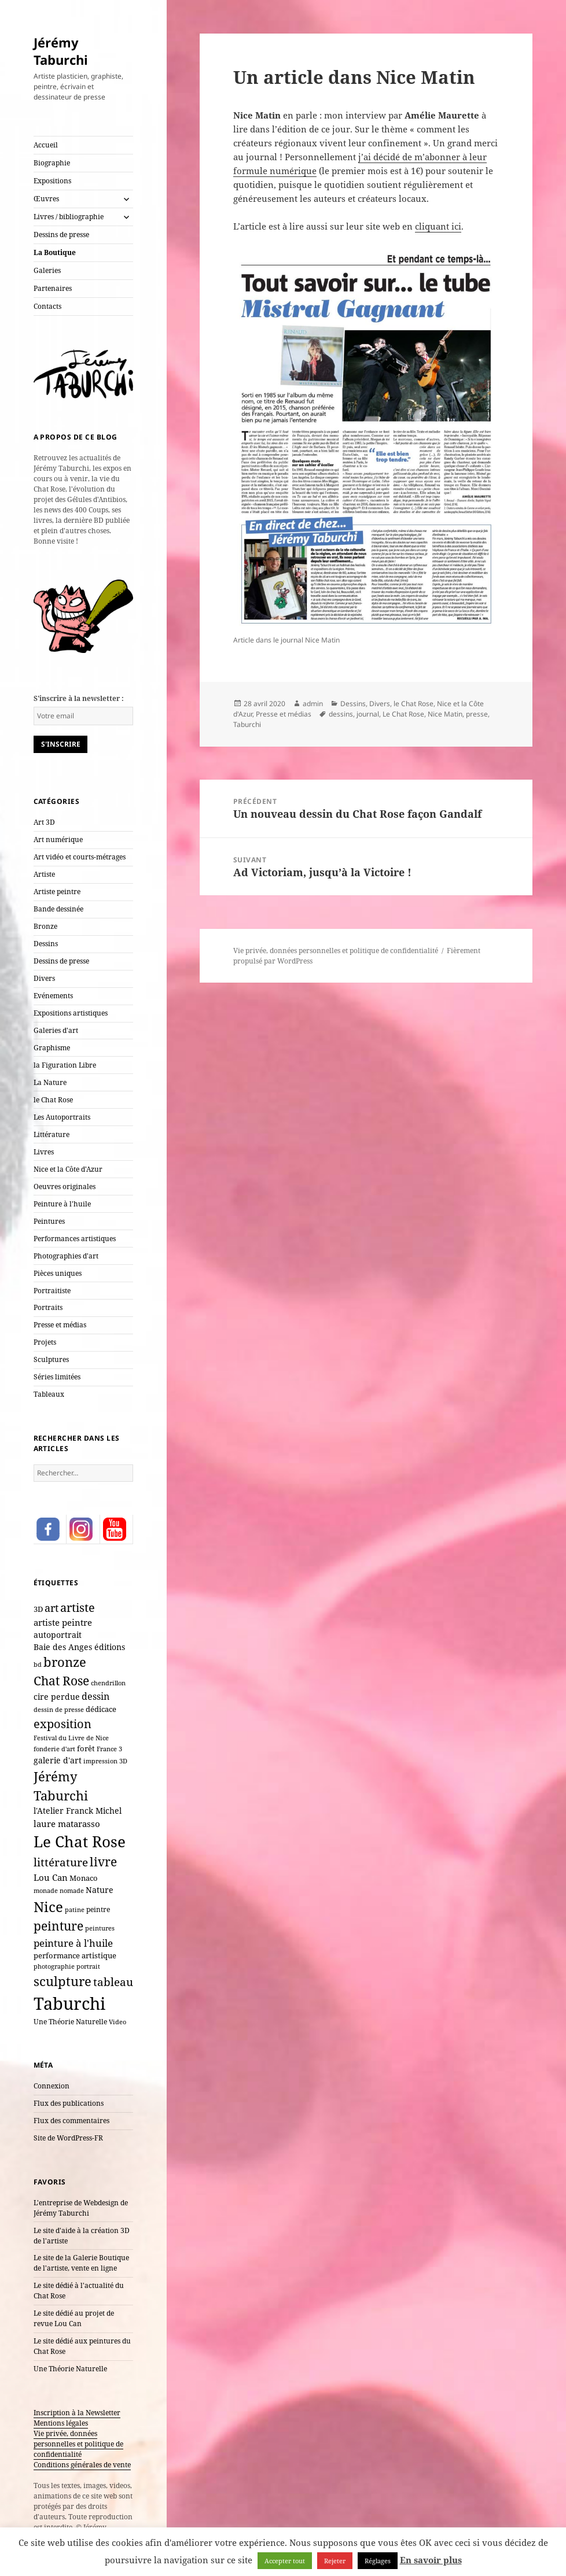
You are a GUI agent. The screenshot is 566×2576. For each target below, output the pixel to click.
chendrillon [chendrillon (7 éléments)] (108, 1682)
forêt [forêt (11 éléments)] (86, 1748)
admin (313, 703)
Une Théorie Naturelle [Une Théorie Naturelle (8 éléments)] (70, 2021)
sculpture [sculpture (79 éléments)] (62, 1981)
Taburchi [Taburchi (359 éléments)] (69, 2003)
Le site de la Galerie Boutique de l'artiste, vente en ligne (81, 2263)
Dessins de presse (61, 234)
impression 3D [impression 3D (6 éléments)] (105, 1761)
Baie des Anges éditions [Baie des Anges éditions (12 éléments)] (79, 1647)
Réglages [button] (378, 2560)
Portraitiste (52, 1291)
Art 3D (44, 822)
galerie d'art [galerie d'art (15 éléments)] (58, 1760)
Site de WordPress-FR (68, 2138)
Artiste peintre (57, 891)
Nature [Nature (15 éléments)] (99, 1889)
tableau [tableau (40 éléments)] (113, 1982)
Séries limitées (57, 1377)
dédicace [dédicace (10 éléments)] (101, 1709)
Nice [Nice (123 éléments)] (48, 1906)
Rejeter (335, 2560)
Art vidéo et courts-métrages (80, 857)
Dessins (46, 944)
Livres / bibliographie (69, 217)
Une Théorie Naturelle (70, 2369)
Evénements (53, 996)
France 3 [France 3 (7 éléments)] (109, 1748)
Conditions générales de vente (82, 2465)
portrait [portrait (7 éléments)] (88, 1966)
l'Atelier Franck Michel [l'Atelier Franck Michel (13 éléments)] (78, 1810)
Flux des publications (69, 2103)
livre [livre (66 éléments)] (103, 1861)
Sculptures (51, 1359)
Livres (44, 1152)
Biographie (52, 163)
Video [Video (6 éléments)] (117, 2022)
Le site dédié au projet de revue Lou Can (74, 2318)
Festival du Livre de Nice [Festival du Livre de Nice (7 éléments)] (71, 1737)
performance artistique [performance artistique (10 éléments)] (75, 1955)
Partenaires (53, 288)
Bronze (45, 926)
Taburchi (247, 724)
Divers (44, 978)
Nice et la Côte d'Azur (68, 1169)
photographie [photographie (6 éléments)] (54, 1966)
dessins (341, 714)
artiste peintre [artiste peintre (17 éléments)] (63, 1622)
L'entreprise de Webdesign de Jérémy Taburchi (81, 2208)
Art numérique (58, 839)
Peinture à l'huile (62, 1204)
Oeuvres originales (64, 1186)
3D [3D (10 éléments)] (38, 1609)
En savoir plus (431, 2560)
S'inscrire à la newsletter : (79, 698)
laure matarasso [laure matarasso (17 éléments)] (67, 1823)
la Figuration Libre (65, 1065)
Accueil (46, 145)
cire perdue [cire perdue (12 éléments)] (57, 1697)
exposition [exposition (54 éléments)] (62, 1723)
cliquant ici (438, 226)
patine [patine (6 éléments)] (74, 1910)
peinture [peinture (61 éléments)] (58, 1926)
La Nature (50, 1082)
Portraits (48, 1307)
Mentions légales (61, 2423)
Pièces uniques (58, 1273)
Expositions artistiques (71, 1013)
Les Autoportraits (62, 1117)
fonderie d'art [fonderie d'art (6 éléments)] (54, 1749)
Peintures (49, 1221)
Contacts (47, 306)
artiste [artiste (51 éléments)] (77, 1607)
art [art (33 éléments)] (51, 1608)
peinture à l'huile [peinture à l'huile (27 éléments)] (73, 1943)
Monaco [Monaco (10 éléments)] (83, 1878)
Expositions (52, 181)
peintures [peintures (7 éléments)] (100, 1928)
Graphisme (52, 1048)
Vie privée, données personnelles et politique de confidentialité (78, 2444)
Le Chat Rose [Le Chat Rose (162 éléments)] (80, 1841)
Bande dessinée (58, 909)
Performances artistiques (75, 1238)
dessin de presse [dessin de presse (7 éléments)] (59, 1709)
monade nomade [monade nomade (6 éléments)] (59, 1891)
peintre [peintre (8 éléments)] (98, 1909)
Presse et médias (60, 1325)
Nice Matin (445, 714)
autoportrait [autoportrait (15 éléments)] (58, 1634)
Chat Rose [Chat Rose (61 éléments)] (61, 1681)
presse (477, 714)
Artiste (44, 874)
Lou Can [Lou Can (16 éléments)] (51, 1877)
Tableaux (49, 1394)
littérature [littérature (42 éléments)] (61, 1862)
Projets (45, 1342)
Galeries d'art (56, 1030)
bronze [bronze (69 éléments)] (64, 1662)
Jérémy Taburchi (61, 51)
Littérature (51, 1134)
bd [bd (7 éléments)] (38, 1664)
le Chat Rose (53, 1100)
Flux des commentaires (71, 2120)
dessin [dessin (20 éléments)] (95, 1696)
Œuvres (46, 199)
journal (367, 714)
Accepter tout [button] (284, 2560)
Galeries (47, 270)
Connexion (51, 2086)
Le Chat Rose (403, 714)
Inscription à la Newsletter (77, 2413)
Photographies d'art (66, 1256)
